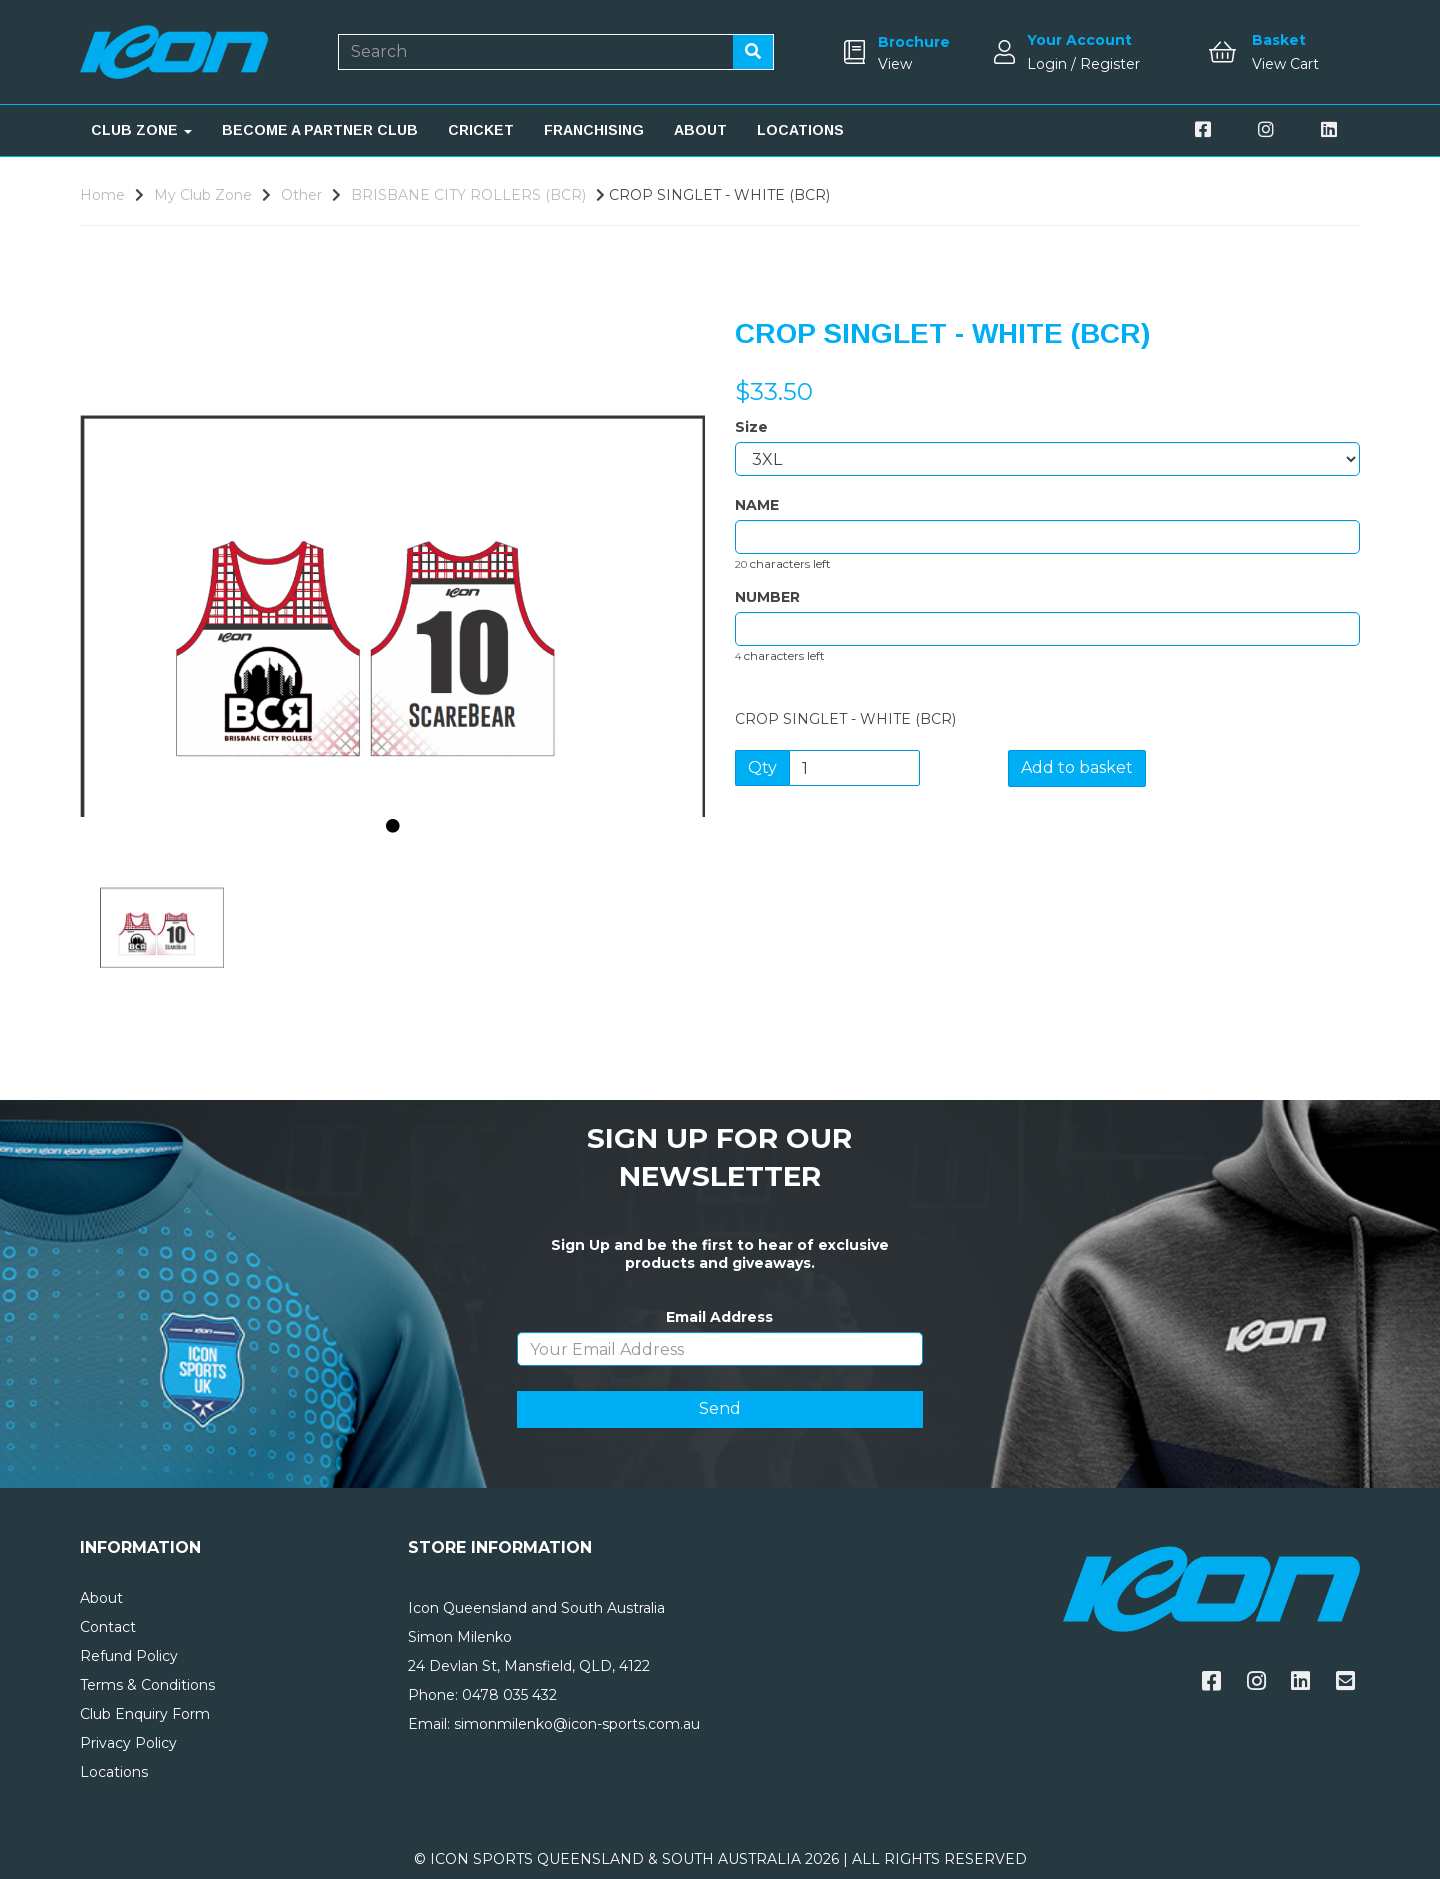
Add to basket (1077, 767)
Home (102, 195)
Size (751, 427)
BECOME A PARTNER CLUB (320, 130)
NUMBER (767, 597)
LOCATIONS (800, 130)
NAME (757, 505)
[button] (137, 710)
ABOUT (700, 130)
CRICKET (481, 130)
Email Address (719, 1317)
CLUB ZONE (141, 130)
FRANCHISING (594, 130)
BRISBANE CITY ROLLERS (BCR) (468, 195)
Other (301, 195)
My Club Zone (203, 195)
